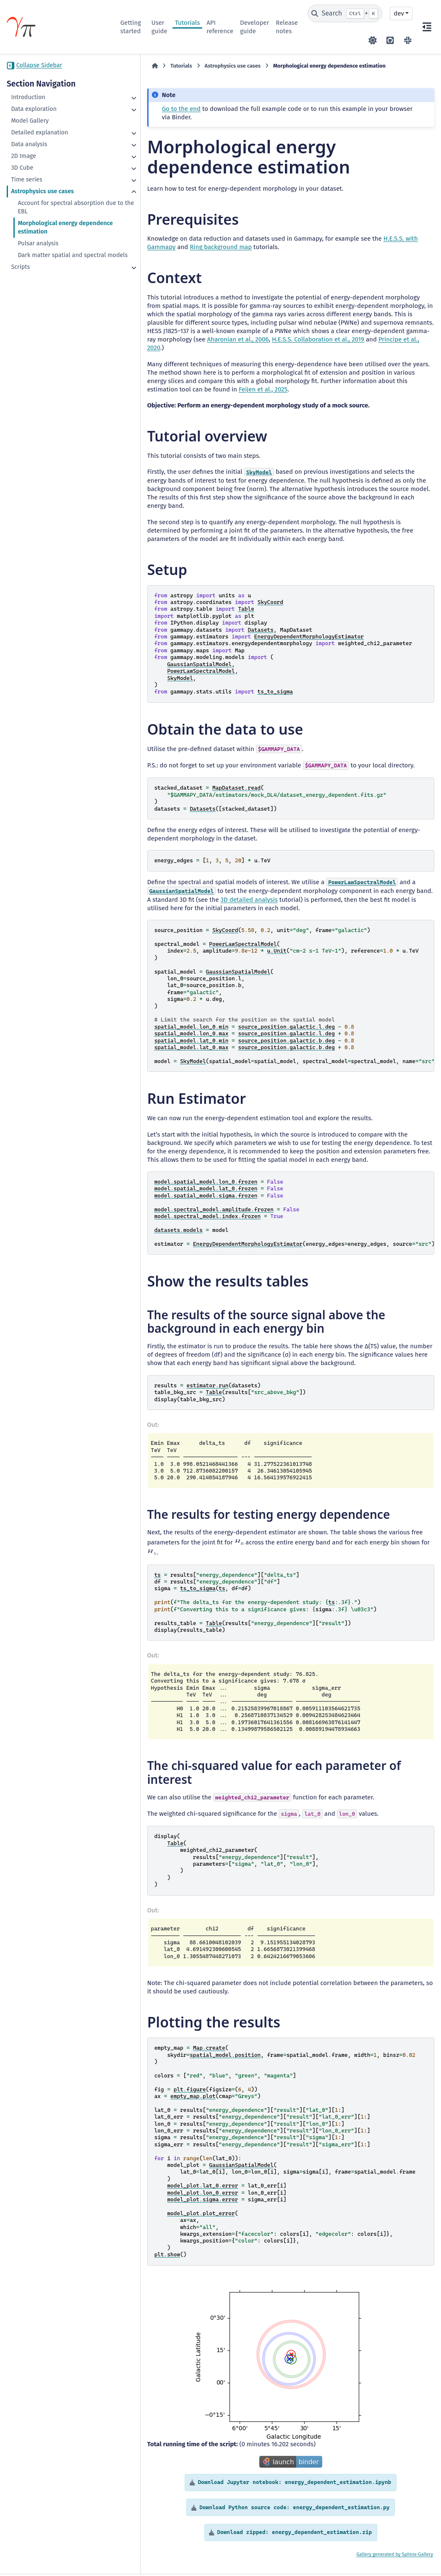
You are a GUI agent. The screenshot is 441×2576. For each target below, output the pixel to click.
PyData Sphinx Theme (387, 2556)
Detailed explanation (39, 132)
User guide (159, 27)
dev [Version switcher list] (399, 13)
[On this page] (426, 27)
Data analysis (29, 144)
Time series (26, 179)
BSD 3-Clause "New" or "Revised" (196, 2556)
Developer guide (254, 27)
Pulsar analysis (38, 243)
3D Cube (22, 167)
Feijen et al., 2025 (141, 372)
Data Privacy (54, 2565)
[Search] (345, 13)
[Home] (125, 66)
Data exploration (33, 109)
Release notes (287, 27)
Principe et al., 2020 (229, 331)
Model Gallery (30, 120)
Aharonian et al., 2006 (375, 322)
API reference (219, 27)
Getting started (130, 27)
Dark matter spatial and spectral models (50, 259)
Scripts (20, 275)
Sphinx (409, 2545)
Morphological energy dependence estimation (50, 227)
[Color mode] (373, 40)
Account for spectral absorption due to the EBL (61, 207)
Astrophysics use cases (42, 191)
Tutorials (187, 22)
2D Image (23, 156)
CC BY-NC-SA (69, 2548)
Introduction (28, 97)
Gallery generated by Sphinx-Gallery (394, 2505)
